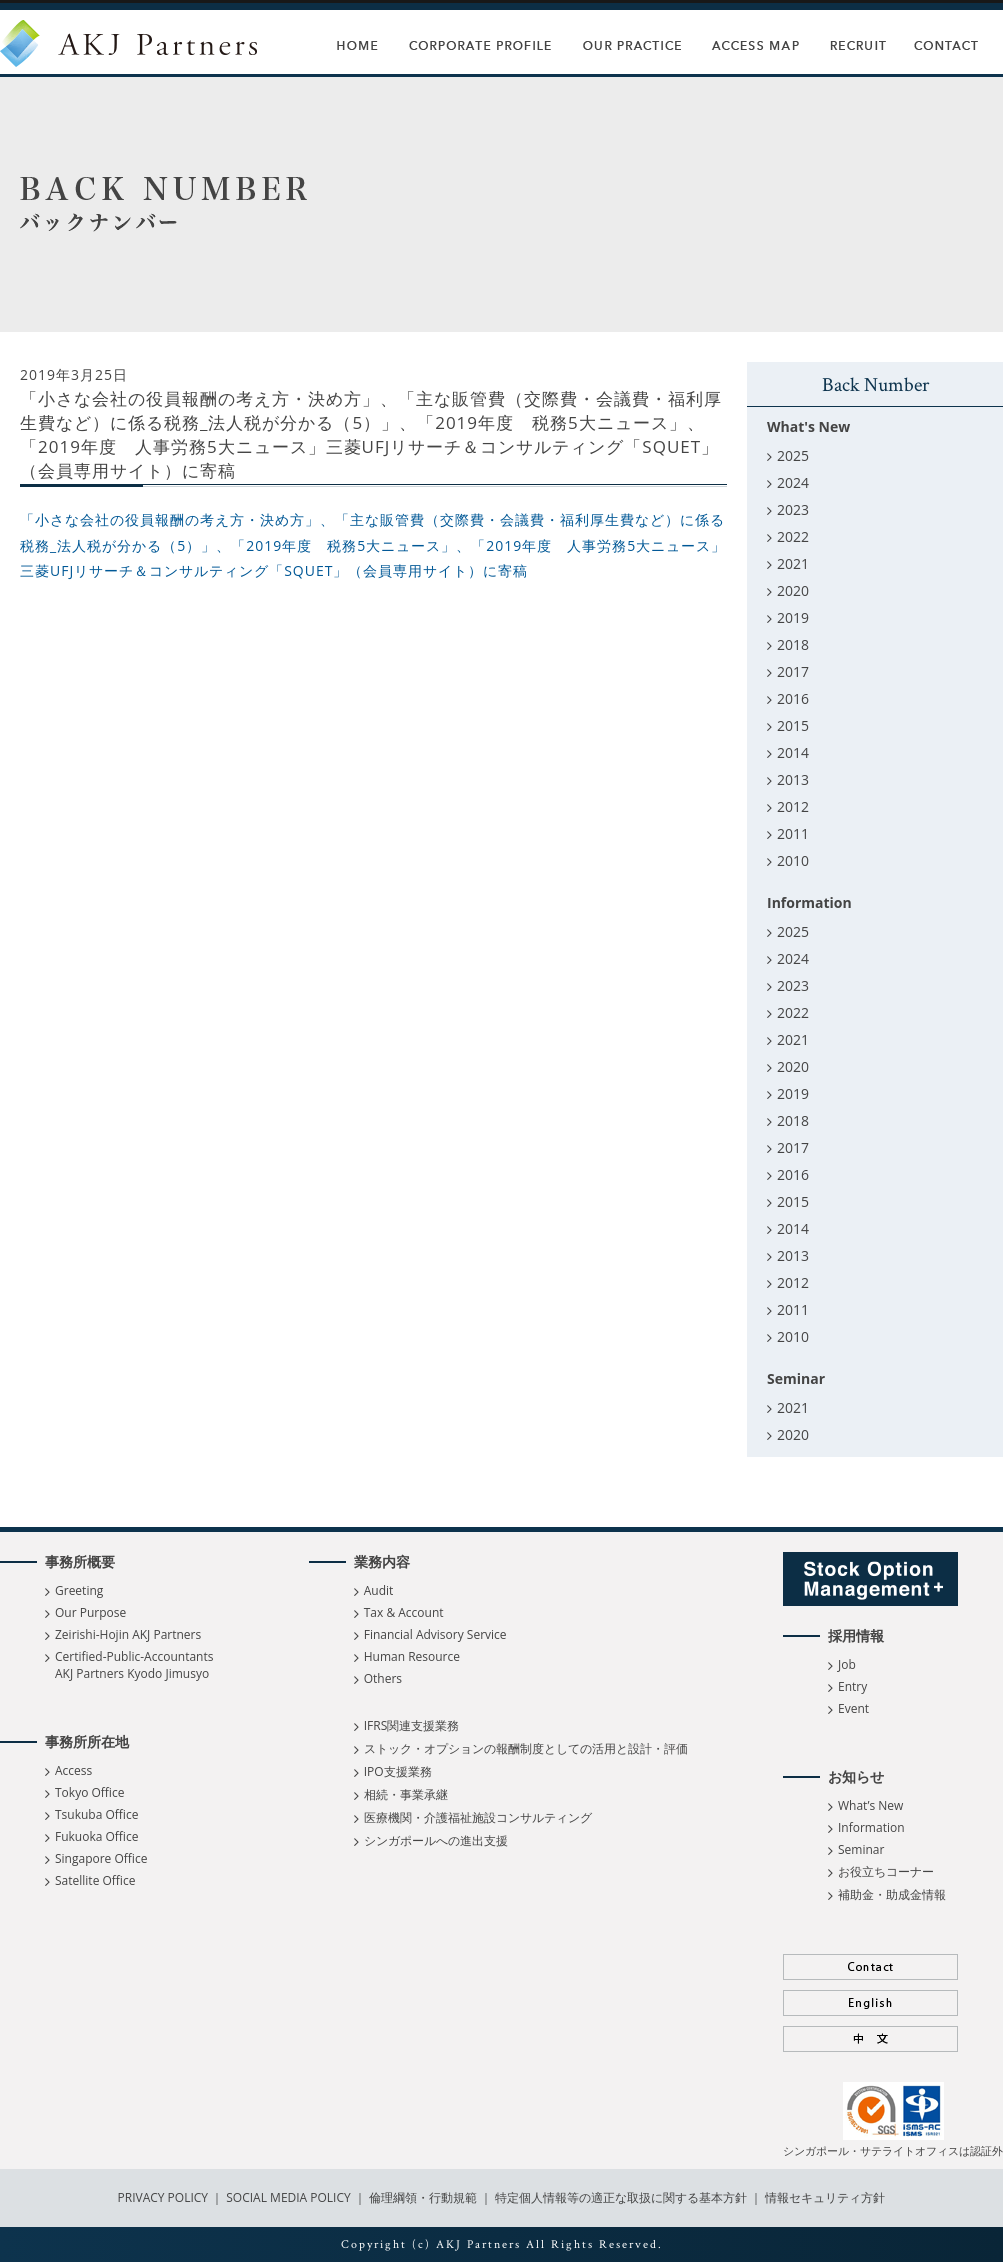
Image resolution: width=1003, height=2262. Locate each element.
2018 (793, 644)
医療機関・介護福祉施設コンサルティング (478, 1817)
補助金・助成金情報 (892, 1894)
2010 (793, 860)
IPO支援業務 (398, 1771)
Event (853, 1708)
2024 (793, 482)
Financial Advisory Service (435, 1634)
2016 (793, 698)
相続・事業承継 (406, 1794)
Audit (379, 1590)
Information (871, 1827)
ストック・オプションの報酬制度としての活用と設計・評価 (526, 1748)
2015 (793, 725)
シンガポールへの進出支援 (436, 1840)
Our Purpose (90, 1612)
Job (847, 1664)
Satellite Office (95, 1880)
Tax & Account (404, 1612)
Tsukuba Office (96, 1814)
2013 (793, 779)
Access (73, 1770)
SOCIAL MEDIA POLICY (287, 2197)
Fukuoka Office (96, 1836)
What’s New (870, 1805)
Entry (852, 1686)
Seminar (861, 1849)
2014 (793, 752)
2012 (793, 806)
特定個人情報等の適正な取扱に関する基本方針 (621, 2197)
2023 (793, 509)
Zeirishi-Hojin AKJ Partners (128, 1634)
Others (383, 1678)
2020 (793, 590)
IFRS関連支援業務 (412, 1725)
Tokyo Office (89, 1792)
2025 (793, 455)
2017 (793, 671)
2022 (793, 536)
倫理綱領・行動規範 (421, 2197)
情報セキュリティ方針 (825, 2197)
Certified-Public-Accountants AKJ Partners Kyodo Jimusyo (134, 1665)
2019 (793, 617)
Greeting (79, 1590)
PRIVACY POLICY (165, 2197)
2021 (793, 563)
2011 (793, 833)
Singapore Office (101, 1858)
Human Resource (412, 1656)
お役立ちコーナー (886, 1871)
